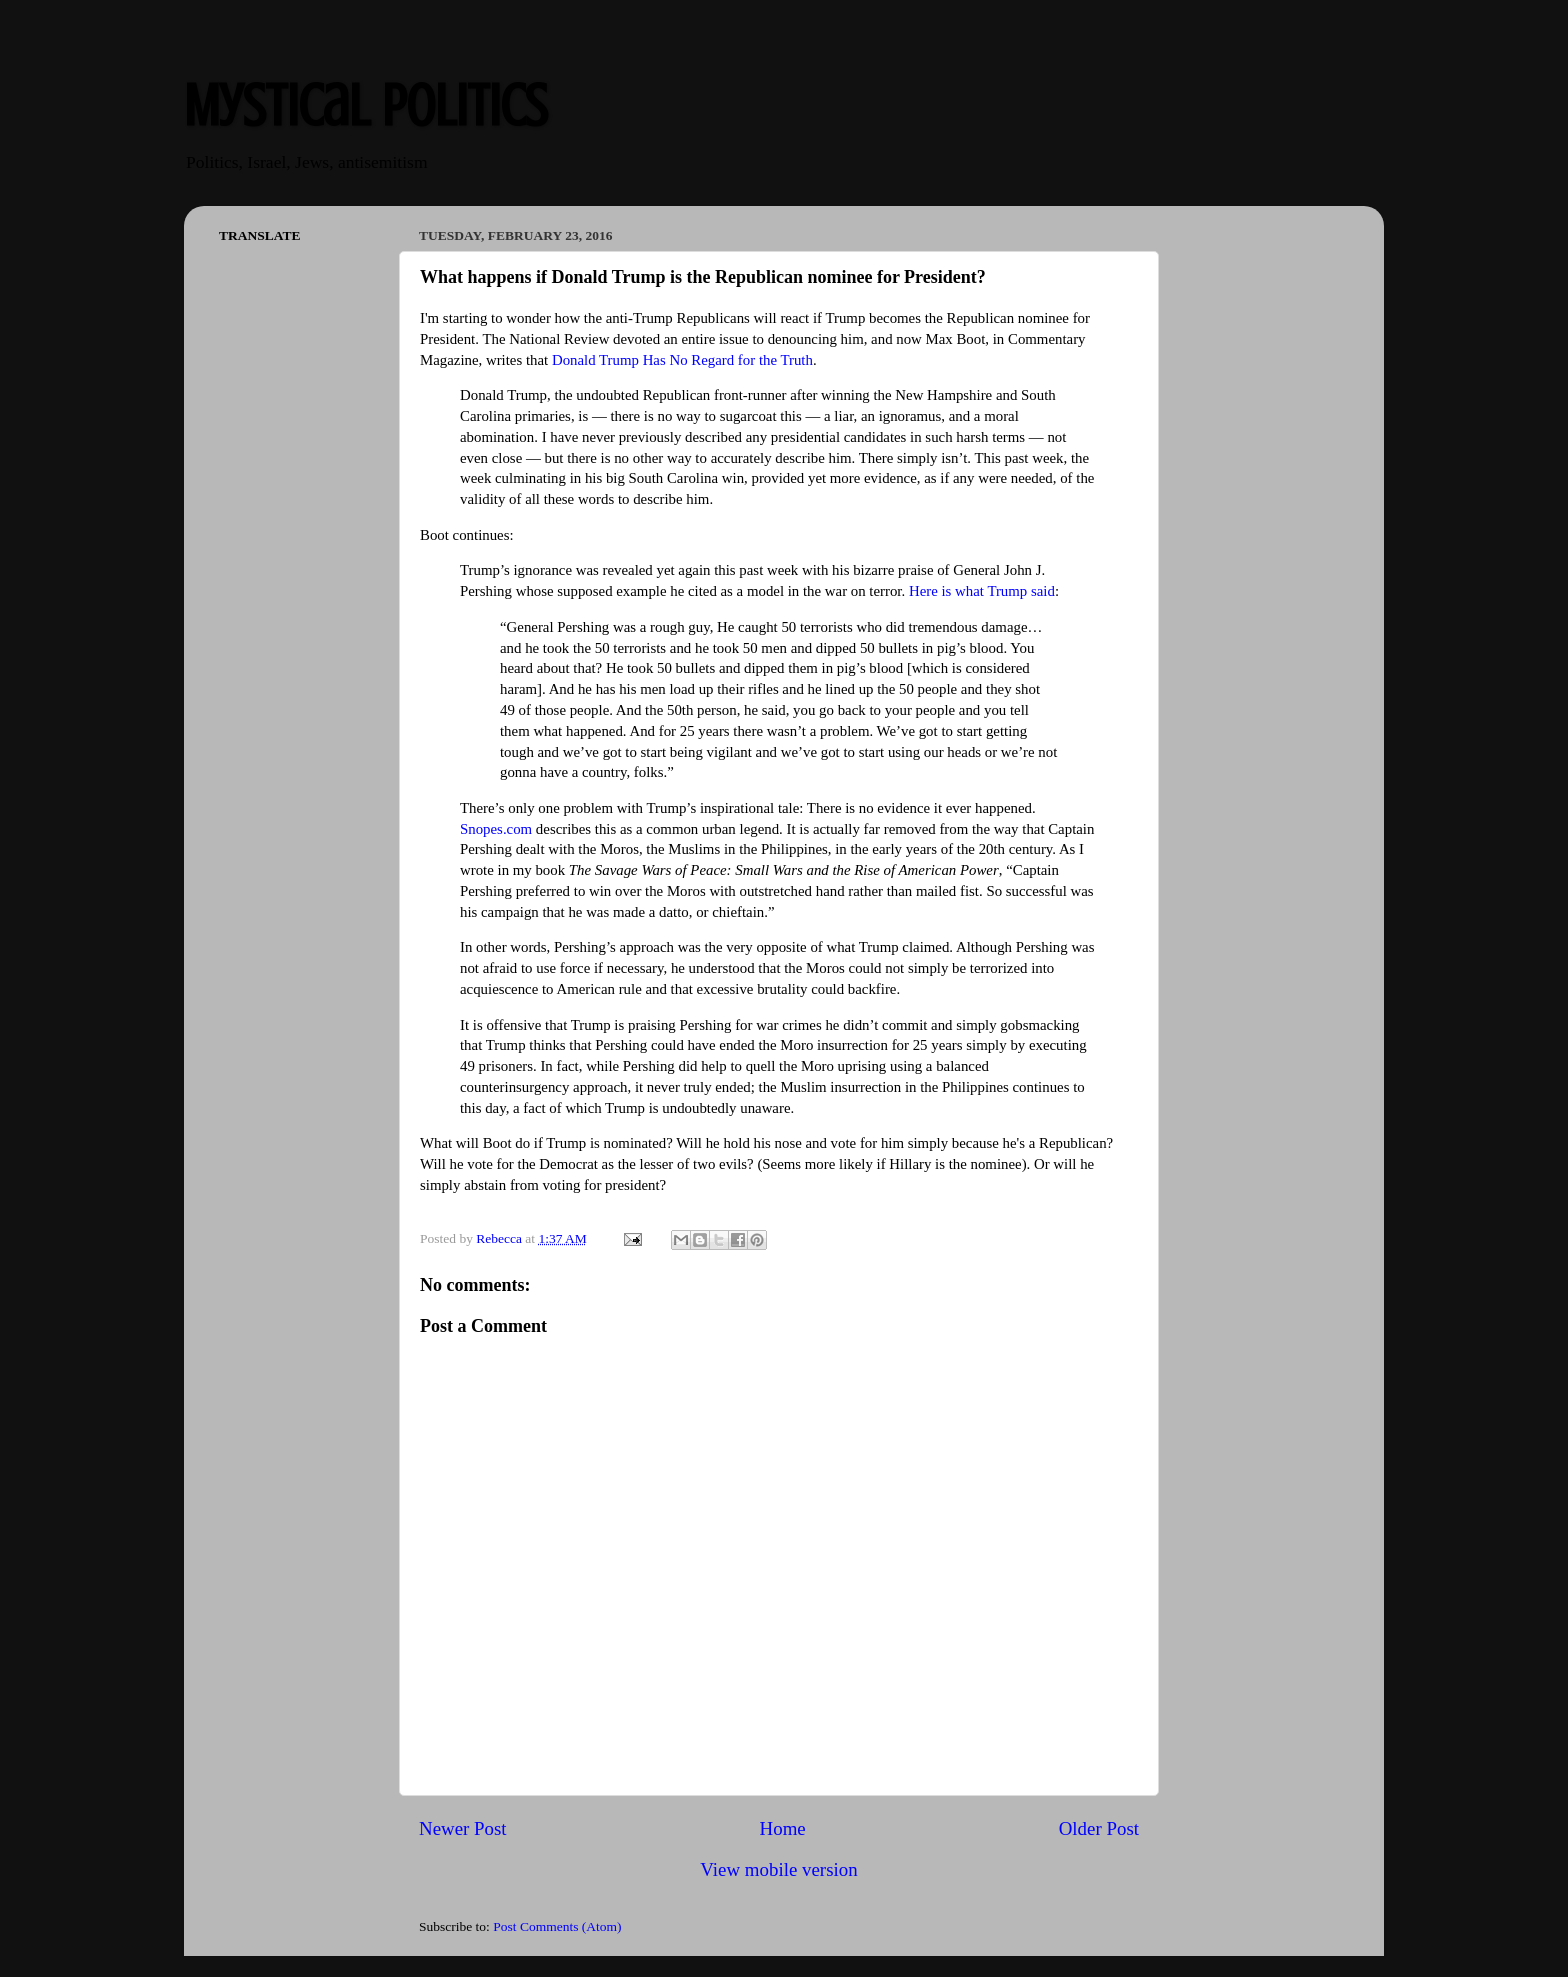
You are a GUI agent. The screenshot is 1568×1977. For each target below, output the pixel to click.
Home (783, 1828)
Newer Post (463, 1828)
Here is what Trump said (982, 591)
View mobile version (778, 1869)
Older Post (1099, 1828)
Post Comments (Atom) (557, 1926)
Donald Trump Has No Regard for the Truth (682, 360)
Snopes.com (496, 829)
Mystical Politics (365, 105)
